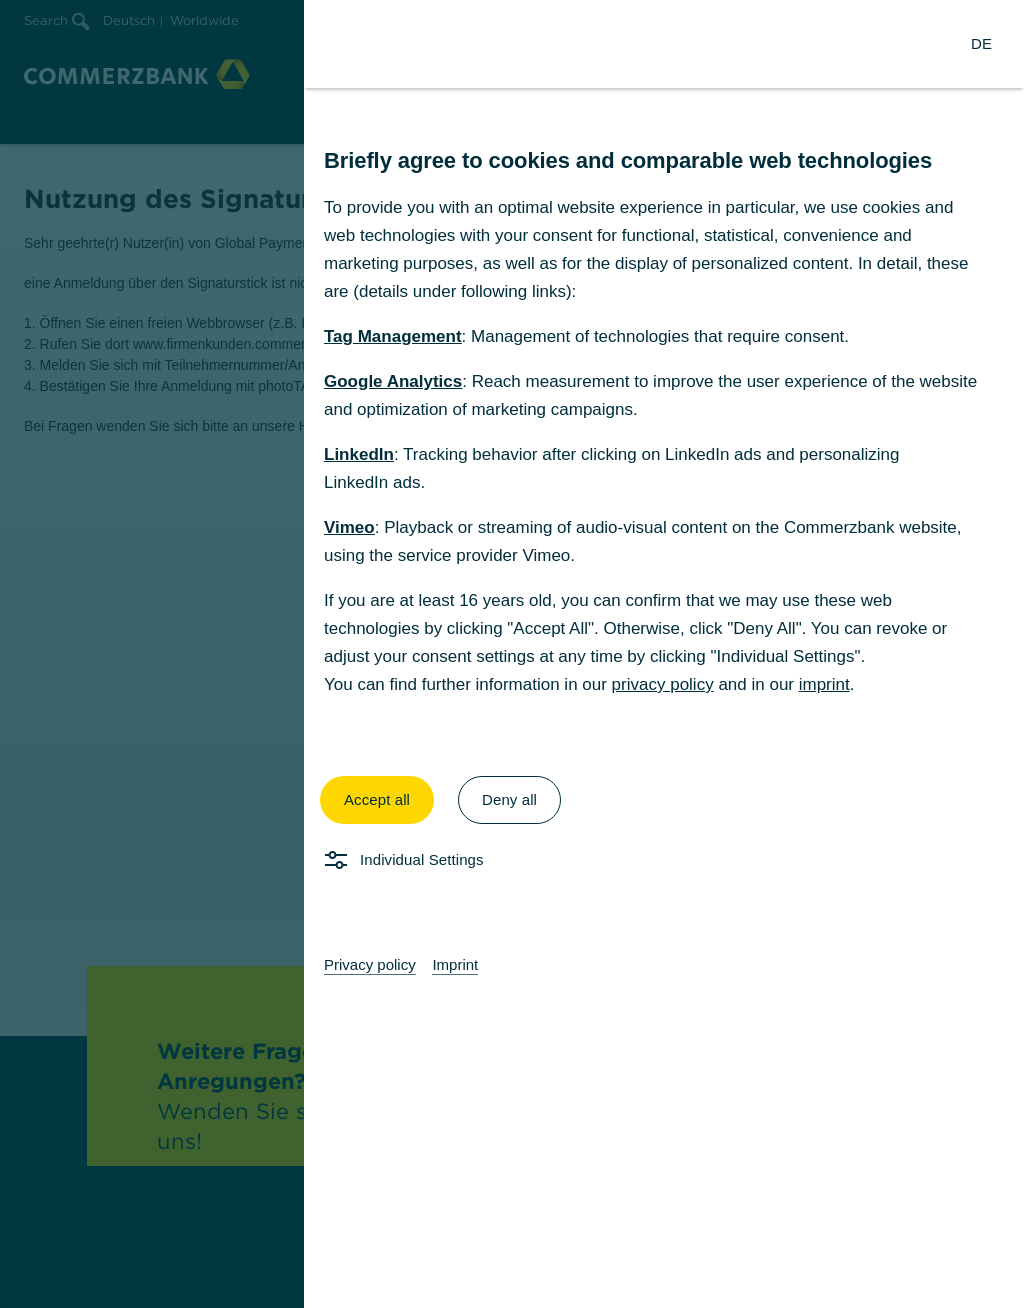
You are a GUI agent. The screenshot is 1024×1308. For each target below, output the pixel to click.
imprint (824, 684)
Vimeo (349, 527)
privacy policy (663, 684)
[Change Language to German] (981, 44)
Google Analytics (393, 381)
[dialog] (512, 654)
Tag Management (393, 336)
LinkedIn (359, 454)
